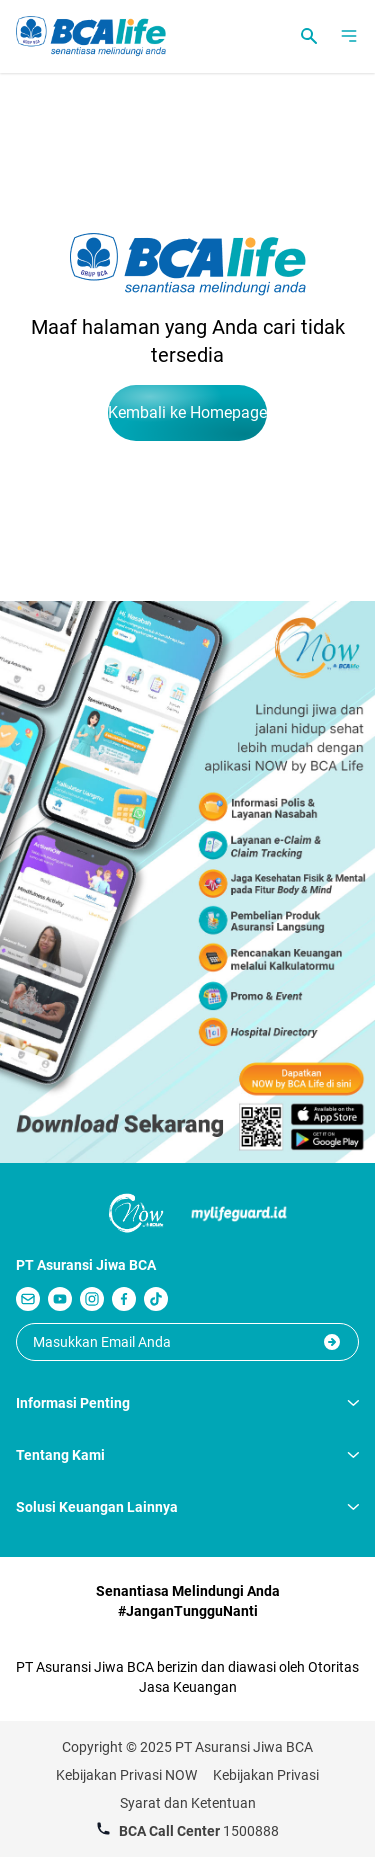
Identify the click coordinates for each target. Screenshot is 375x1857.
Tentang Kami (187, 1455)
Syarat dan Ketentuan (188, 1803)
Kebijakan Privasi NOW (126, 1775)
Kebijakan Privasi (266, 1775)
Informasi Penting (187, 1403)
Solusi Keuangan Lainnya (187, 1507)
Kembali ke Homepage (187, 412)
